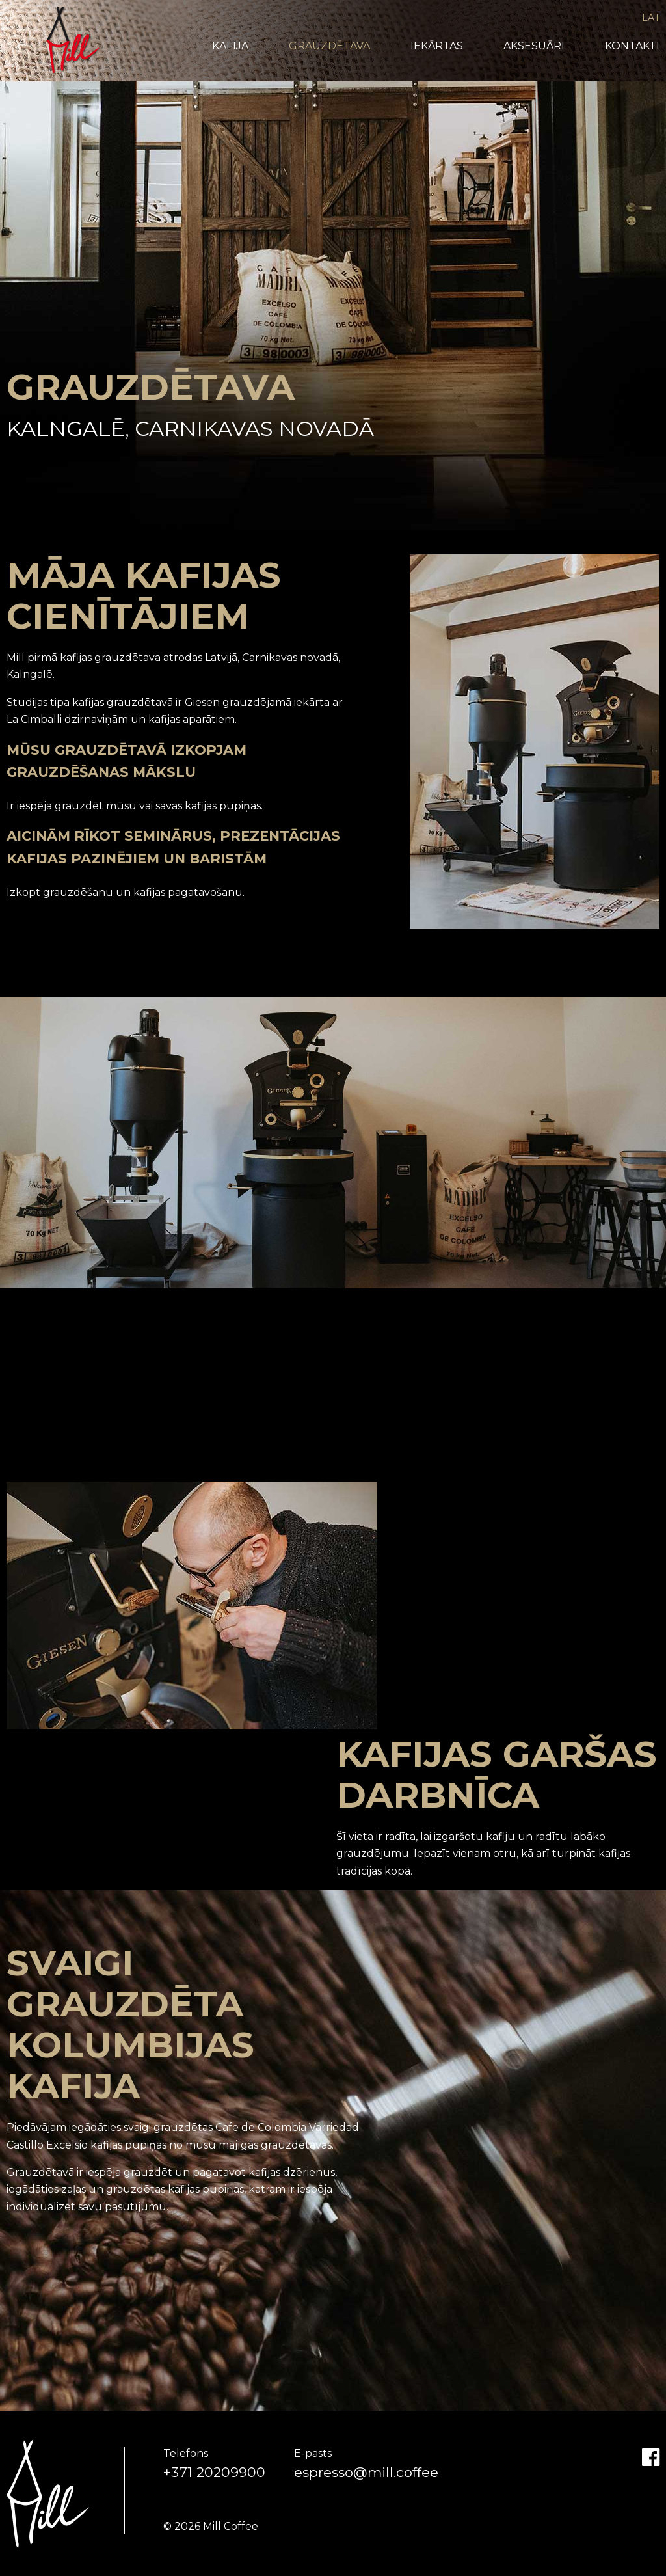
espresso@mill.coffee (366, 2472)
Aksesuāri (534, 46)
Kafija (230, 46)
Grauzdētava (329, 46)
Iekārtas (436, 46)
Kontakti (632, 46)
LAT (650, 17)
